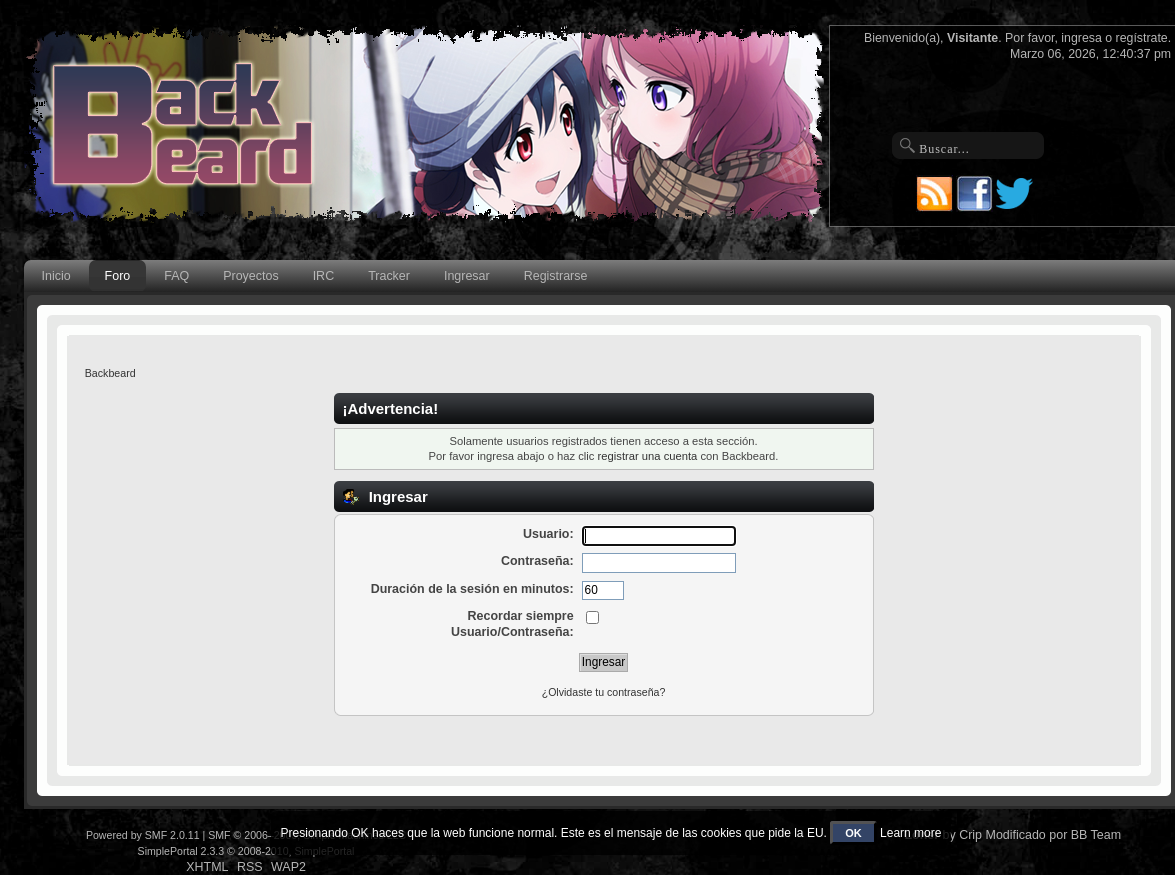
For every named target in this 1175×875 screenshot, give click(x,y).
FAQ (176, 276)
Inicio (56, 276)
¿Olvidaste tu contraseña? (604, 692)
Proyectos (250, 276)
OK (853, 833)
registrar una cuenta (648, 456)
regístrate (1142, 38)
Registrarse (556, 276)
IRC (323, 276)
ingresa (1081, 38)
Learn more (910, 833)
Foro (118, 276)
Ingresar (467, 276)
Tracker (389, 276)
